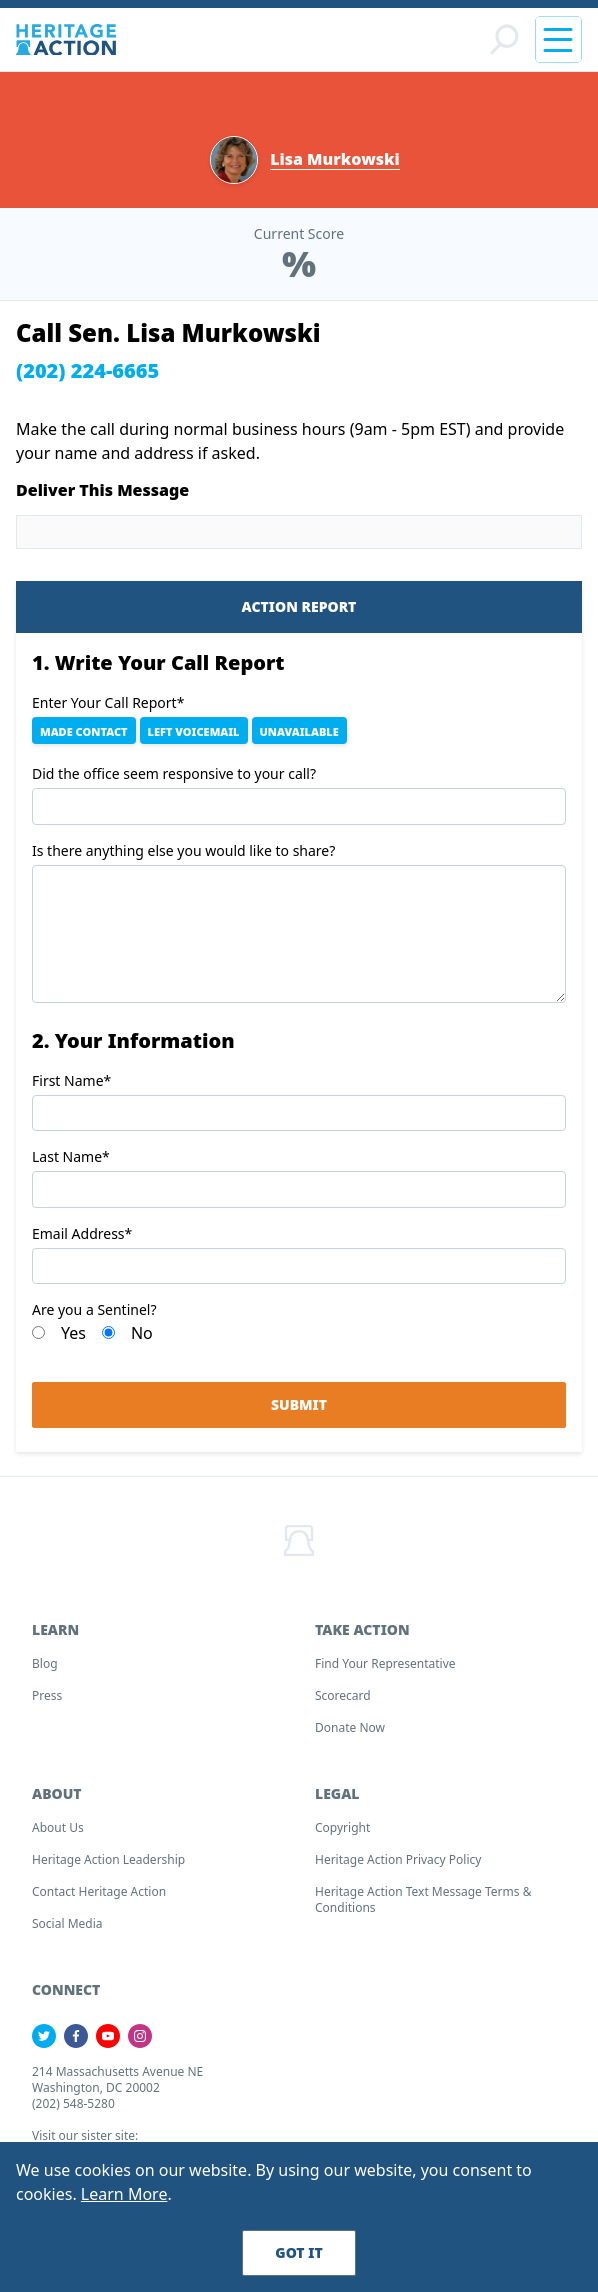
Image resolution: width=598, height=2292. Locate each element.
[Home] (66, 40)
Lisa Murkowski (335, 159)
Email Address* (82, 1233)
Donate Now (350, 1727)
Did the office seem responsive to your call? (174, 773)
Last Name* (71, 1156)
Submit (299, 1404)
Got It (298, 2252)
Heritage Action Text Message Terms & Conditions (423, 1899)
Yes (73, 1333)
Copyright (342, 1827)
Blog (45, 1663)
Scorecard (343, 1695)
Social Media (67, 1923)
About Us (58, 1827)
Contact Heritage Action (99, 1891)
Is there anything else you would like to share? (183, 850)
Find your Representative (385, 1663)
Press (47, 1695)
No (142, 1333)
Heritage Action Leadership (108, 1859)
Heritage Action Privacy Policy (398, 1859)
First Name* (71, 1080)
